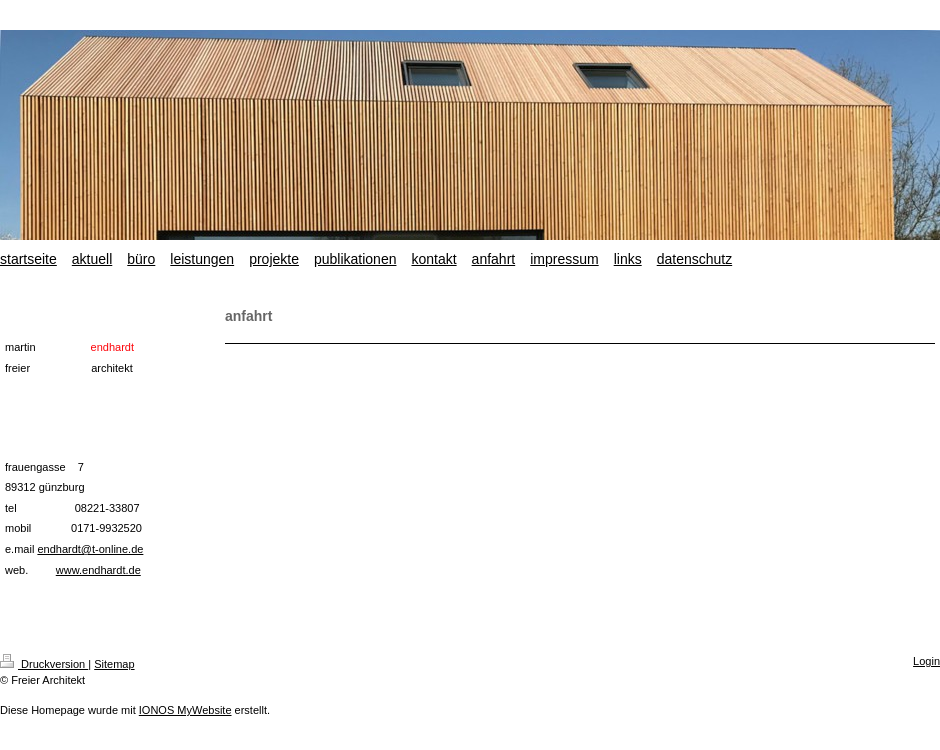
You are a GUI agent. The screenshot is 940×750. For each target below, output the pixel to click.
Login (926, 661)
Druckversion (44, 664)
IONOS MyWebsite (185, 710)
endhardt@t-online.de (90, 549)
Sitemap (114, 664)
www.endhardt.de (98, 570)
